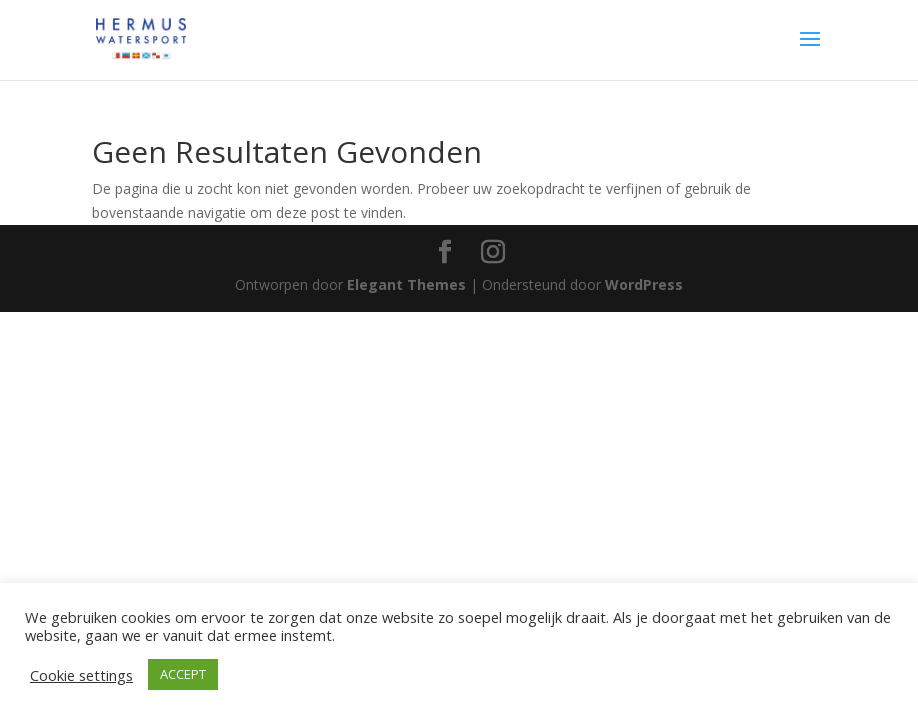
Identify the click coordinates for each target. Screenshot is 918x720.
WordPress (644, 284)
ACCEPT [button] (183, 674)
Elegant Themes (406, 284)
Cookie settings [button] (81, 675)
